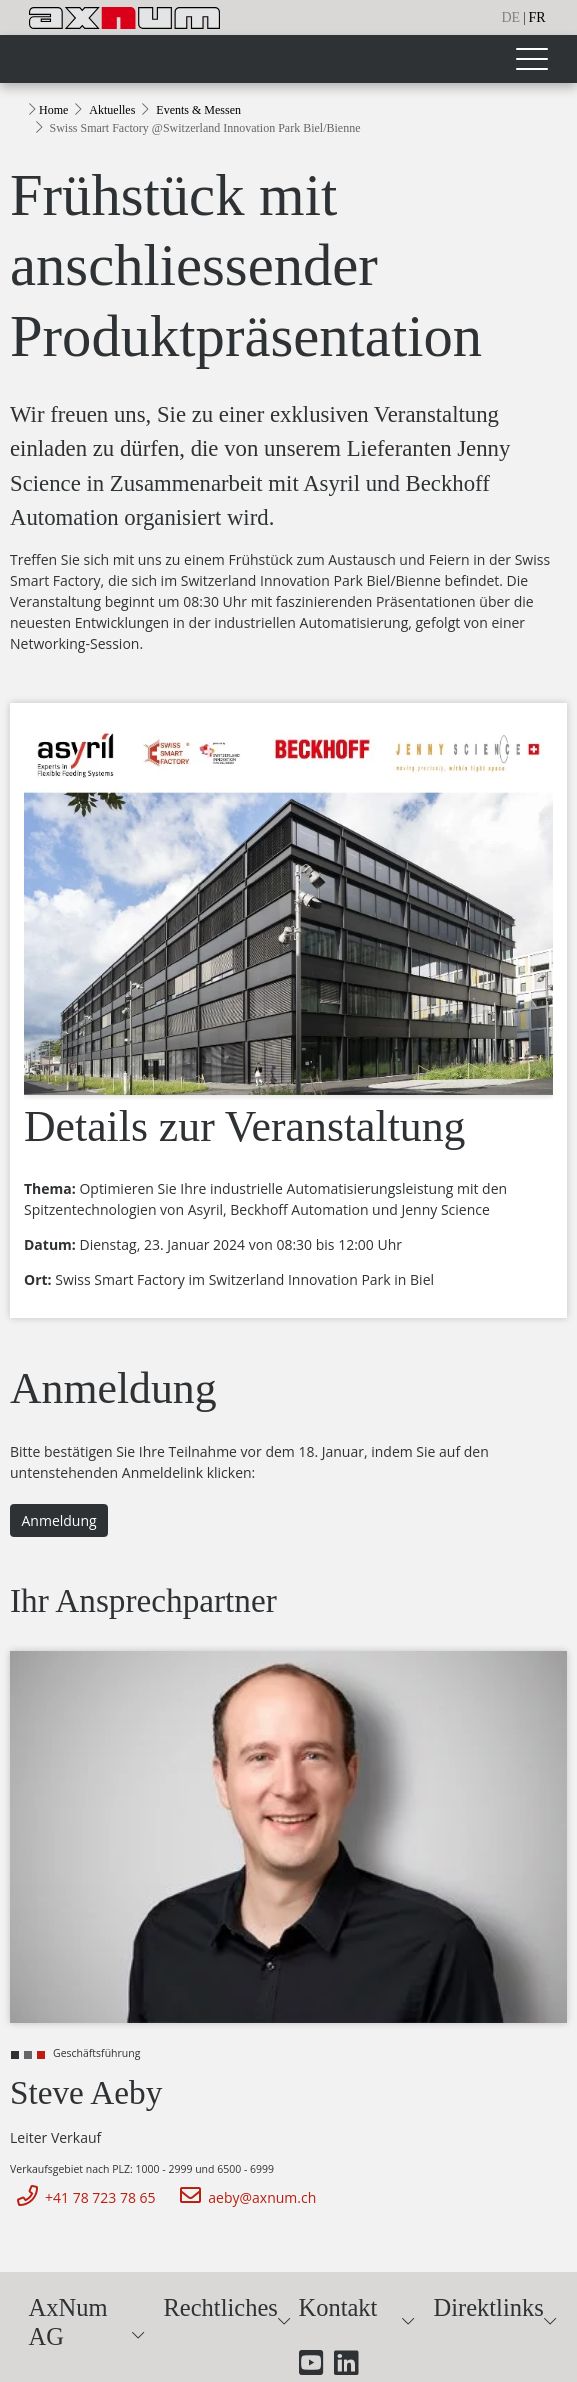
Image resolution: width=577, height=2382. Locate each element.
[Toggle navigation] (532, 59)
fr (537, 17)
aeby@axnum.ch (244, 2197)
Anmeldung (59, 1520)
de (511, 17)
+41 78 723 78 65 (83, 2197)
